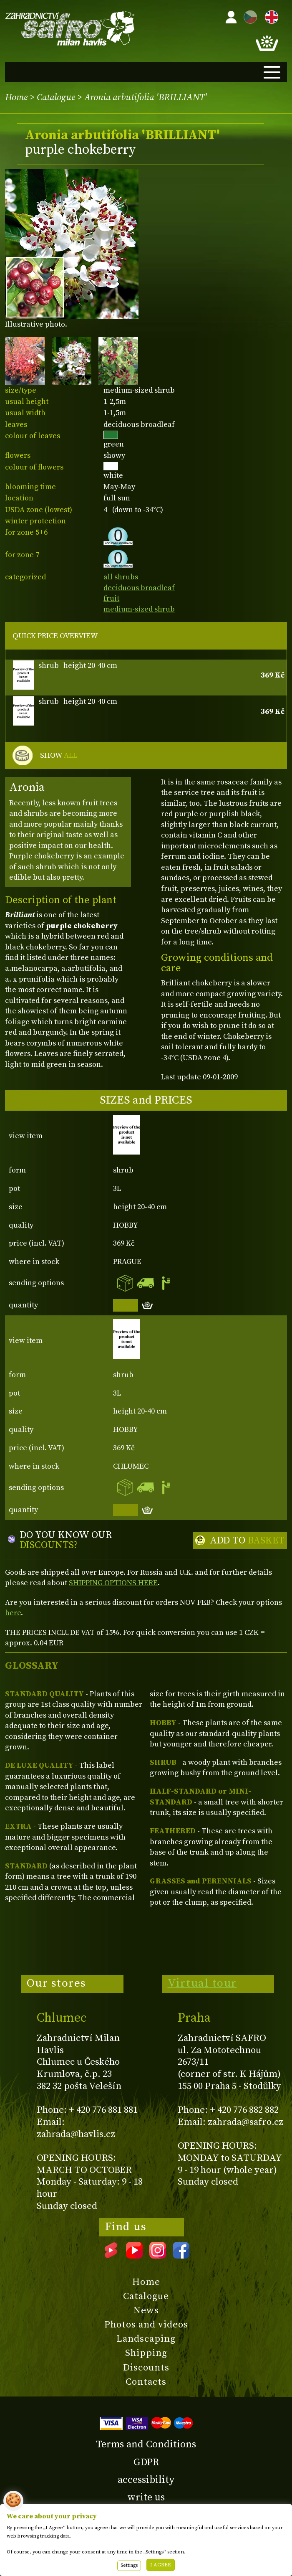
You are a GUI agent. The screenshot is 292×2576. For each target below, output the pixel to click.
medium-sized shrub (139, 609)
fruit (111, 598)
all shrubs (120, 577)
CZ (248, 15)
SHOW (58, 755)
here (13, 1613)
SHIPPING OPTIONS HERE (113, 1583)
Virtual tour (202, 1983)
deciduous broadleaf (139, 588)
